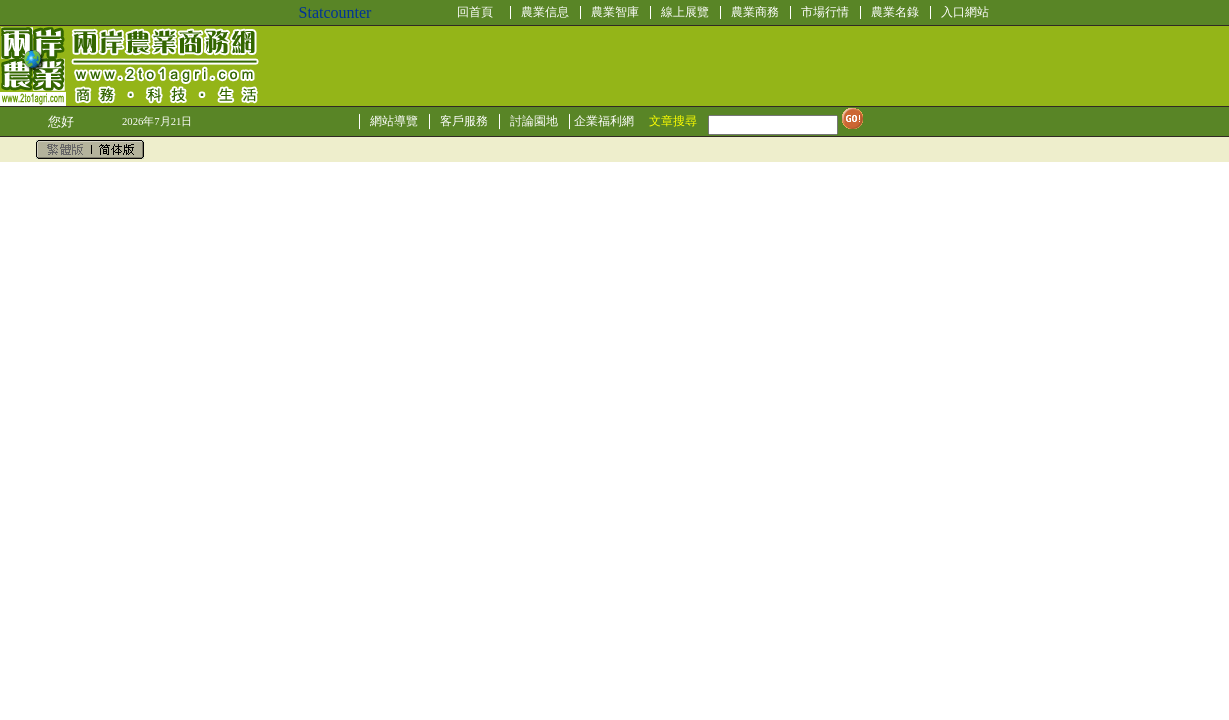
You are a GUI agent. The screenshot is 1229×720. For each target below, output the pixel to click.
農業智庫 (615, 12)
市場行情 (825, 12)
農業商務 (755, 12)
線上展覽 (685, 12)
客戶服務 (464, 121)
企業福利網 (604, 121)
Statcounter (335, 12)
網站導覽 (394, 121)
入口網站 (965, 12)
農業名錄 (895, 12)
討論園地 (534, 121)
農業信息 (545, 12)
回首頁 (475, 12)
